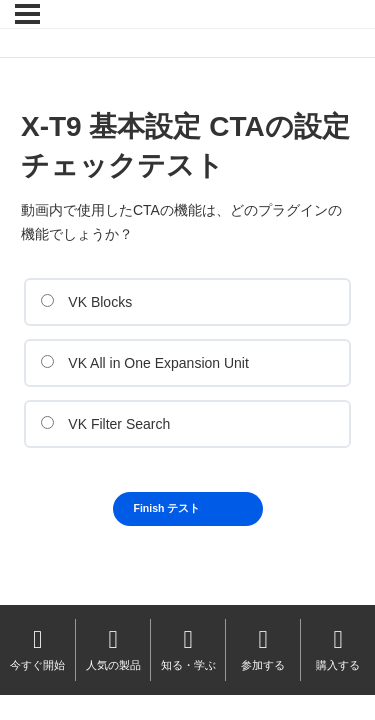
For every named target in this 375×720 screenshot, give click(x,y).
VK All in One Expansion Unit (144, 363)
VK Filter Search (105, 424)
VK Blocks (86, 302)
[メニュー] (27, 14)
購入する (338, 648)
